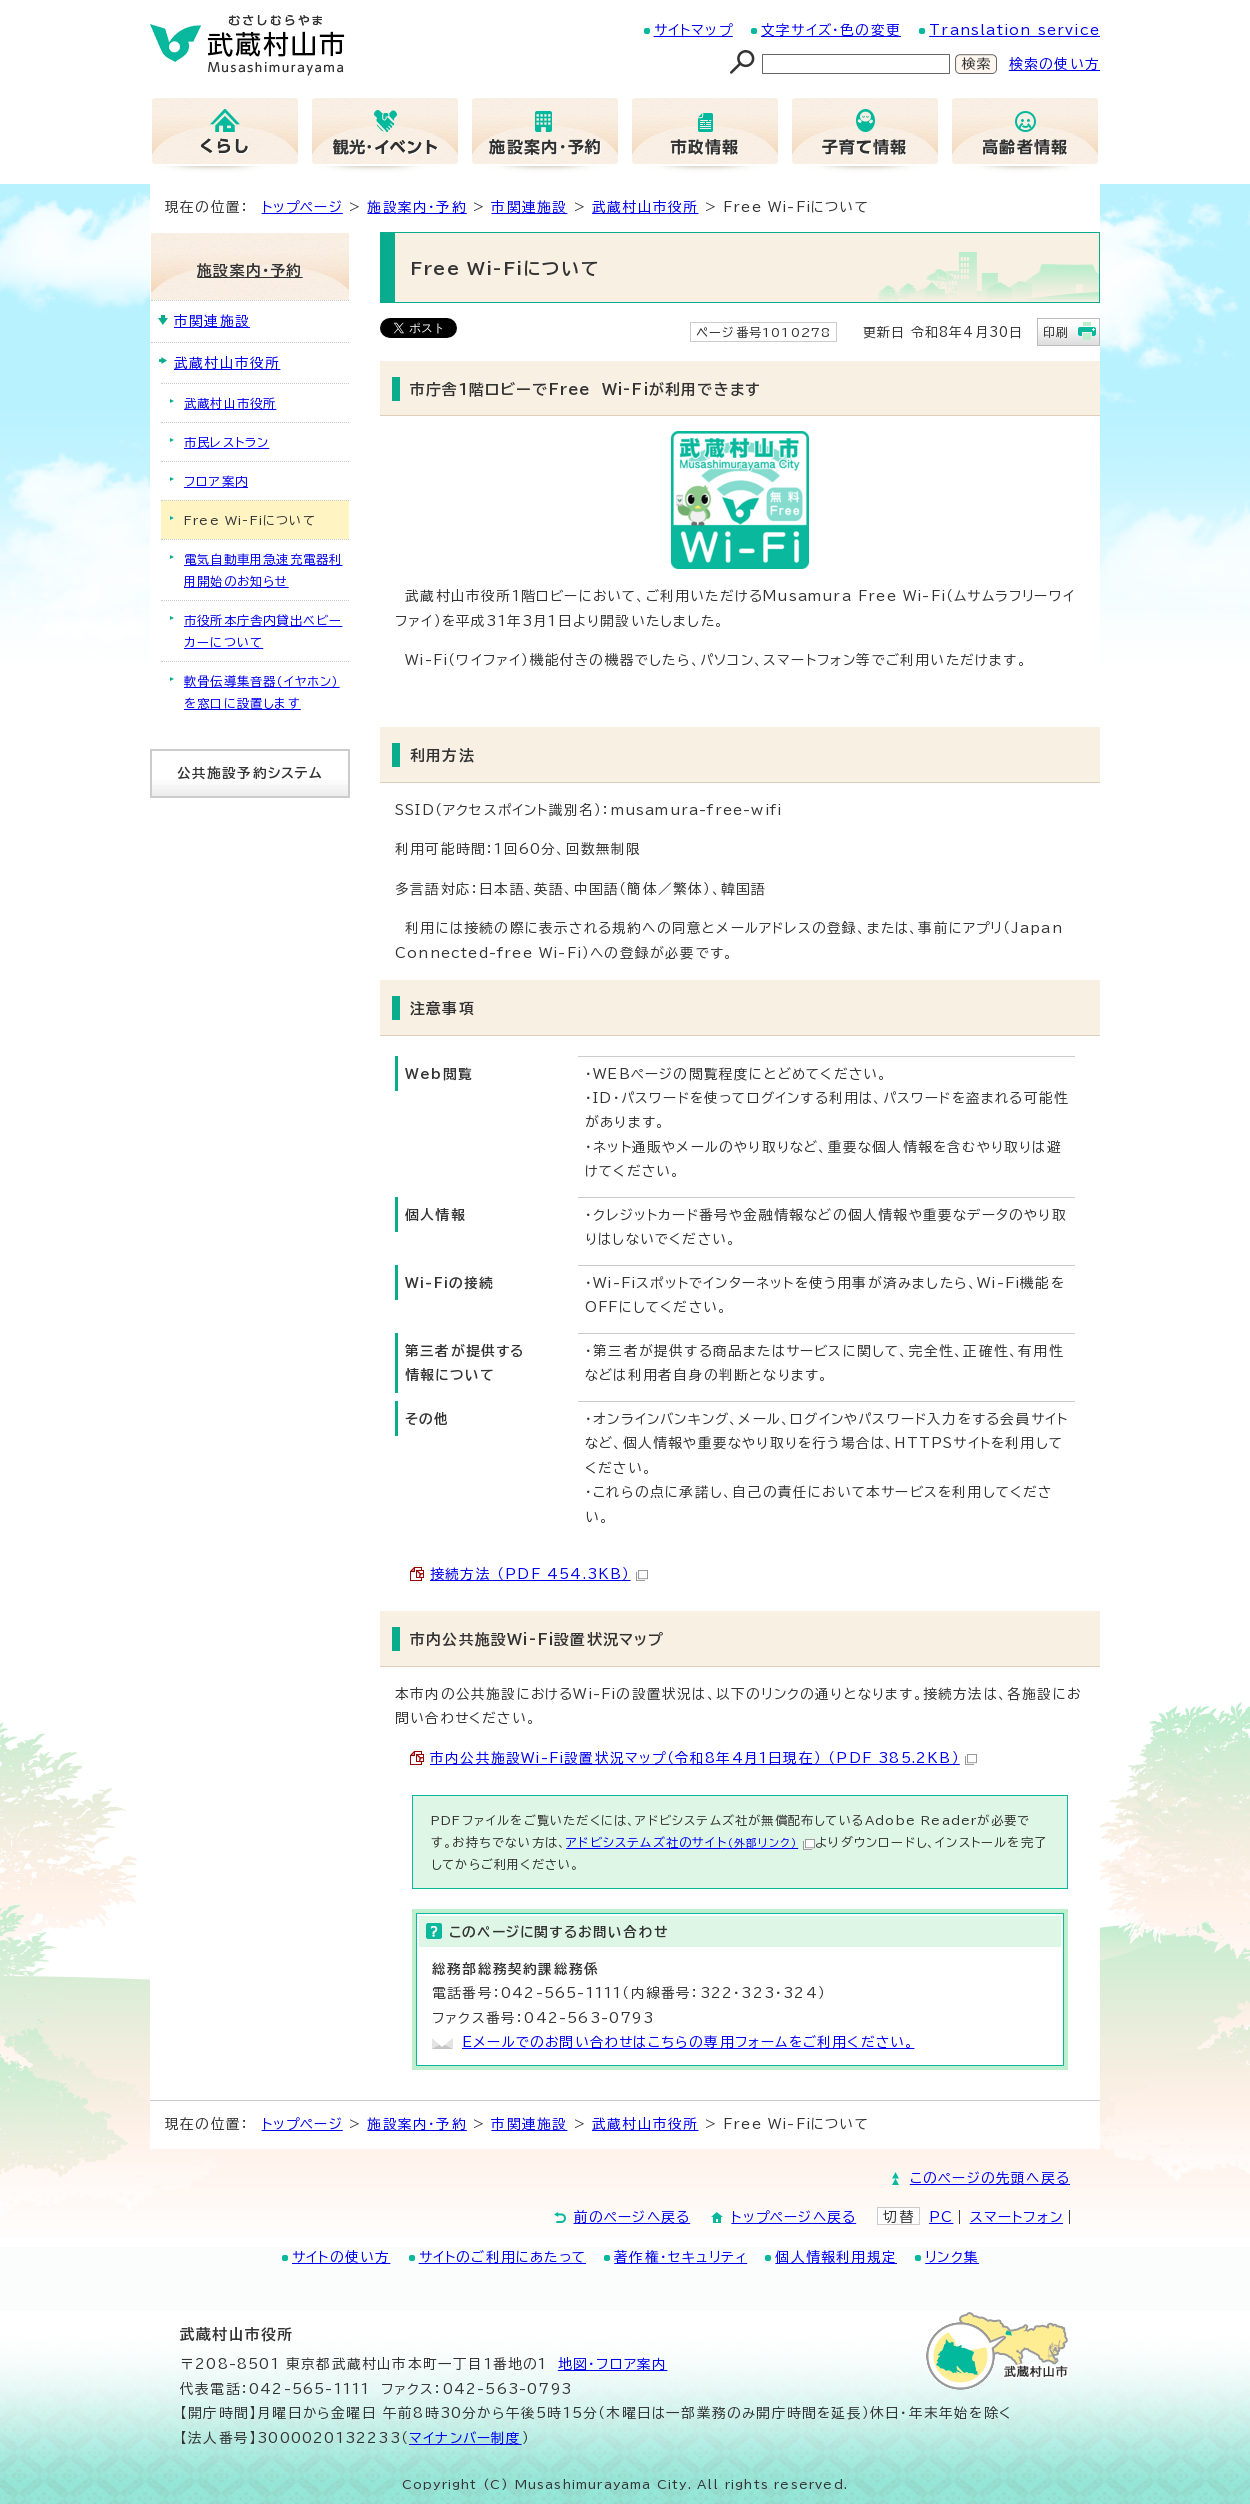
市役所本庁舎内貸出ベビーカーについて (263, 631)
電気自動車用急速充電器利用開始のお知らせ (263, 570)
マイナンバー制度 (465, 2438)
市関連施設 (529, 207)
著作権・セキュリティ (680, 2257)
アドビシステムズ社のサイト (690, 1842)
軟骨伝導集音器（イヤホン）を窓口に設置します (262, 692)
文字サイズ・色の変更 (831, 30)
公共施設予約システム (250, 773)
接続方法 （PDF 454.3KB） (539, 1574)
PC (941, 2217)
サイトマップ (693, 30)
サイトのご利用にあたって (502, 2257)
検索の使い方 (1054, 64)
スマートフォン (1016, 2217)
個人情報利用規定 (836, 2257)
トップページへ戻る (793, 2217)
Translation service (1014, 30)
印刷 (1056, 332)
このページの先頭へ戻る (990, 2178)
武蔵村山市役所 (645, 207)
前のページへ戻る (632, 2217)
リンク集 (952, 2257)
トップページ (302, 207)
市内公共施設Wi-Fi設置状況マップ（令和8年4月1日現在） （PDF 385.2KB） (703, 1758)
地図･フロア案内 (613, 2364)
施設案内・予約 (416, 207)
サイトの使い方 (341, 2257)
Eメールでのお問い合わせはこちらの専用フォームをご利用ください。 (688, 2042)
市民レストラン (226, 442)
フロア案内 (216, 481)
